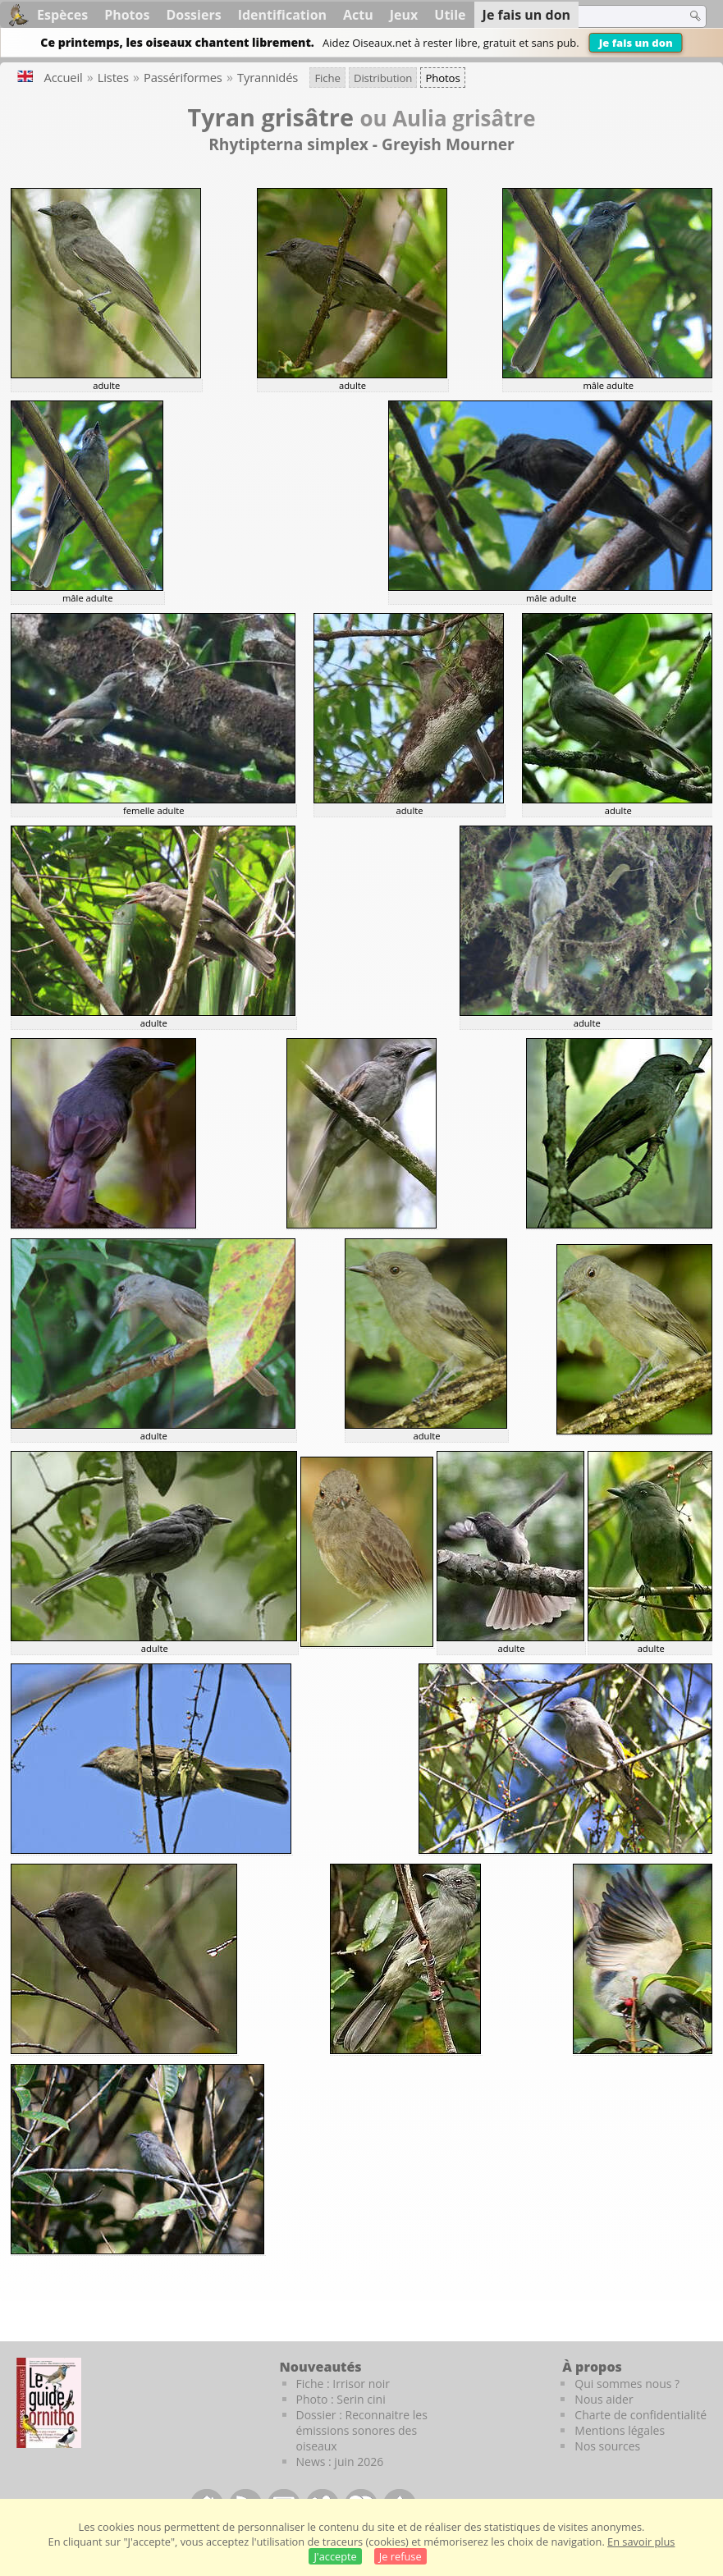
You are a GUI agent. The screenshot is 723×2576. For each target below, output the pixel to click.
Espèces (62, 15)
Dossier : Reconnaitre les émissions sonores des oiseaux (362, 2430)
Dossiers (193, 15)
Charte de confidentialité (640, 2415)
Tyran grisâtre (271, 117)
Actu (358, 15)
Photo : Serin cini (341, 2399)
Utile (449, 15)
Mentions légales (619, 2430)
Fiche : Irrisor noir (343, 2383)
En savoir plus (641, 2541)
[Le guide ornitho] (48, 2403)
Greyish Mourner (448, 144)
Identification (282, 15)
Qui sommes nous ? (627, 2383)
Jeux (404, 15)
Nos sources (607, 2446)
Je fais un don (636, 42)
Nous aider (603, 2399)
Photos (126, 15)
